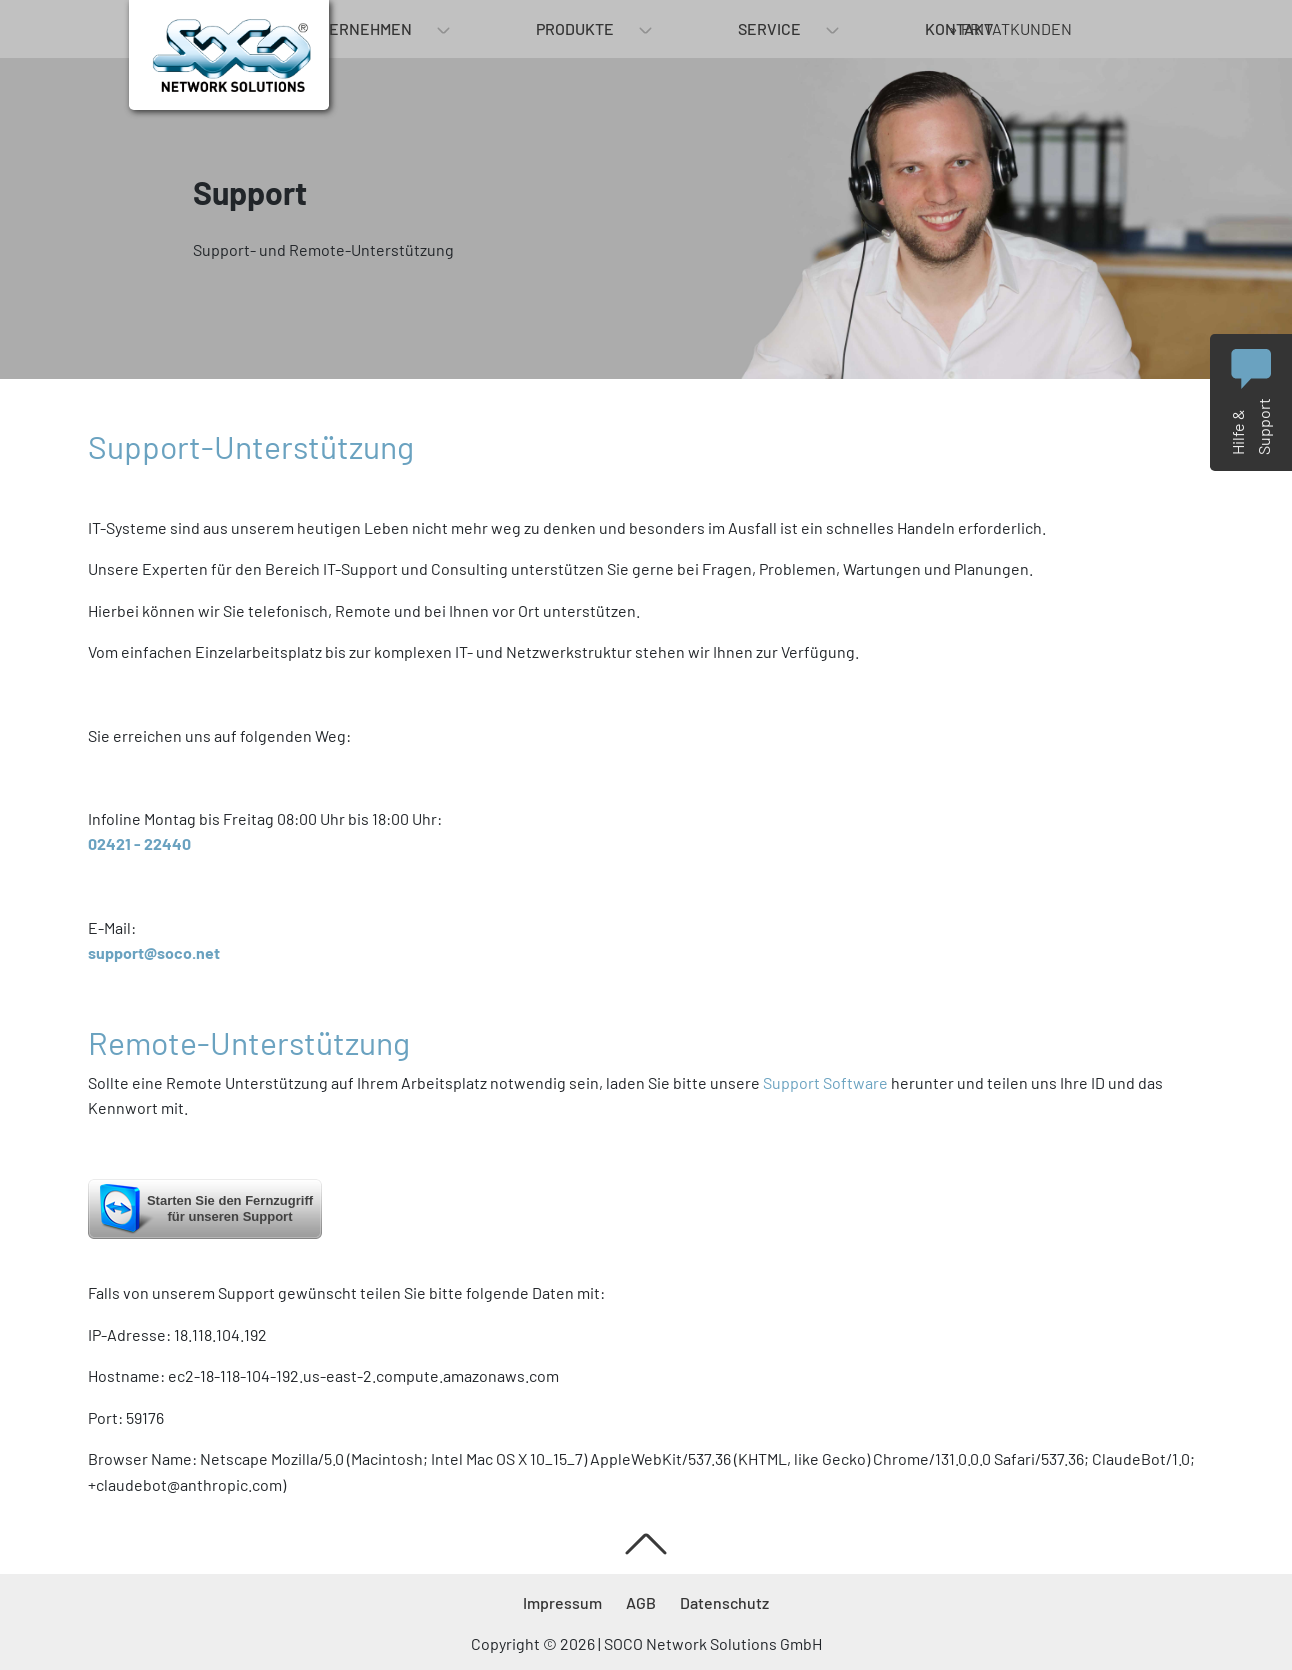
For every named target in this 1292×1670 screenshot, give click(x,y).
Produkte (575, 28)
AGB (641, 1602)
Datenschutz (724, 1602)
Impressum (562, 1602)
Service (769, 28)
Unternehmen (355, 28)
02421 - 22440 (139, 843)
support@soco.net (154, 952)
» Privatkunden (1010, 28)
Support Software (825, 1082)
